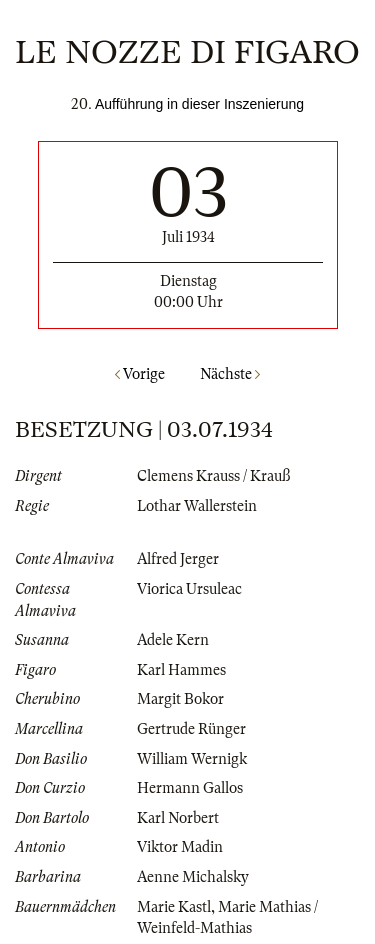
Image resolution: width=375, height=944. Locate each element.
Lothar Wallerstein (197, 506)
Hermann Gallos (190, 788)
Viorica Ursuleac (189, 589)
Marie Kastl (174, 907)
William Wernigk (192, 759)
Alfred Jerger (178, 559)
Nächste (230, 374)
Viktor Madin (180, 847)
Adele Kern (173, 640)
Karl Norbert (178, 818)
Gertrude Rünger (191, 729)
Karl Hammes (181, 670)
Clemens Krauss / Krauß (213, 476)
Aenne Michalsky (193, 877)
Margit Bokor (180, 699)
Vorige (140, 374)
